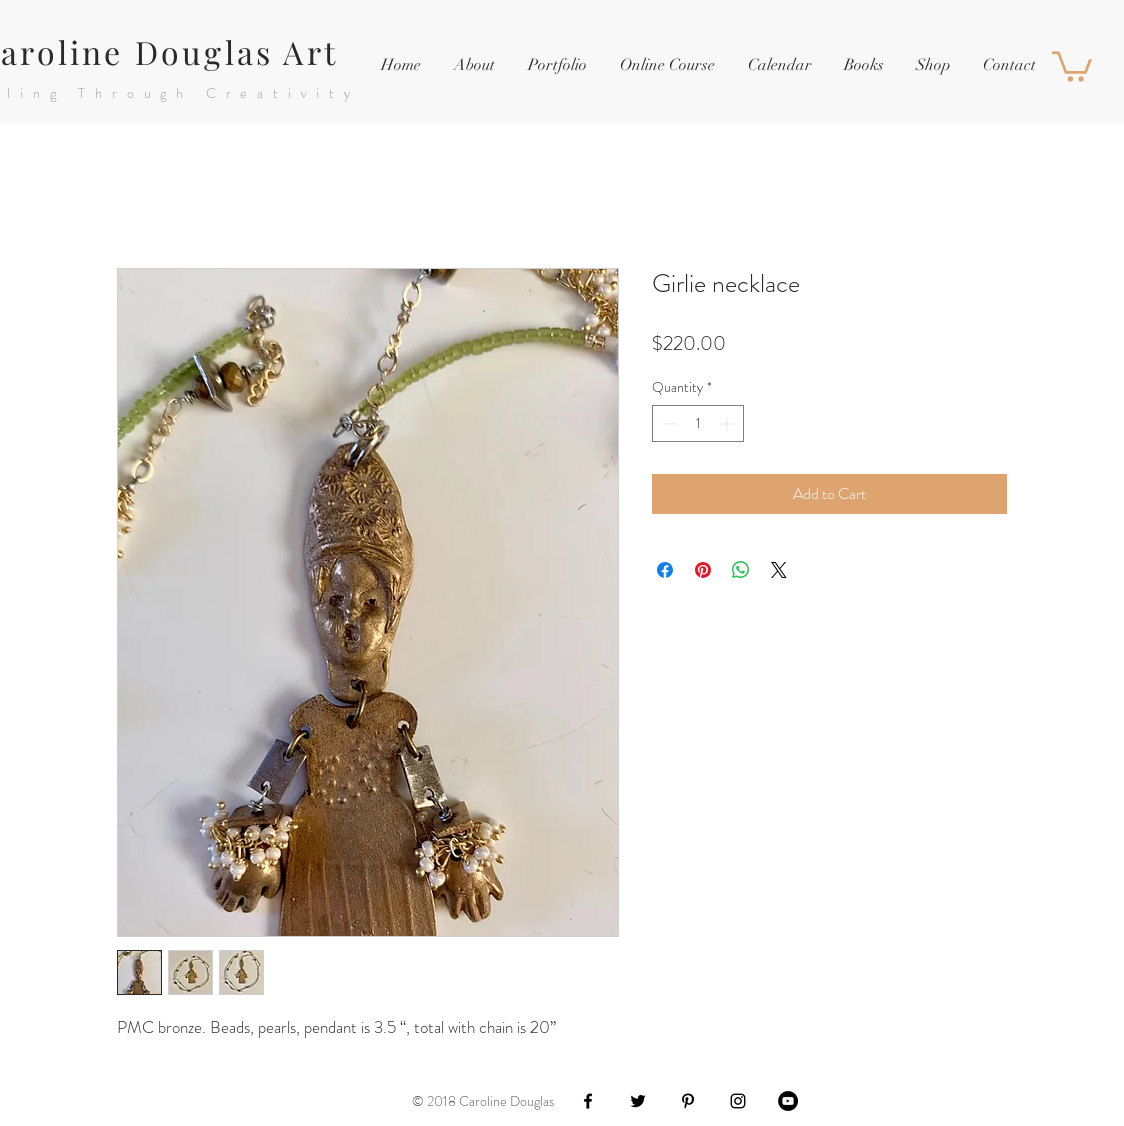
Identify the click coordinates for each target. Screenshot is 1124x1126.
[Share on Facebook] (665, 570)
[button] (557, 65)
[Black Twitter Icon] (638, 1101)
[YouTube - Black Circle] (788, 1101)
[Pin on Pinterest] (703, 570)
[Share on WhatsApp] (741, 570)
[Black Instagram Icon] (738, 1101)
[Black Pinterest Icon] (688, 1101)
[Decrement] (667, 423)
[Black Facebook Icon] (588, 1101)
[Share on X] (779, 570)
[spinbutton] (698, 423)
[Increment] (728, 423)
